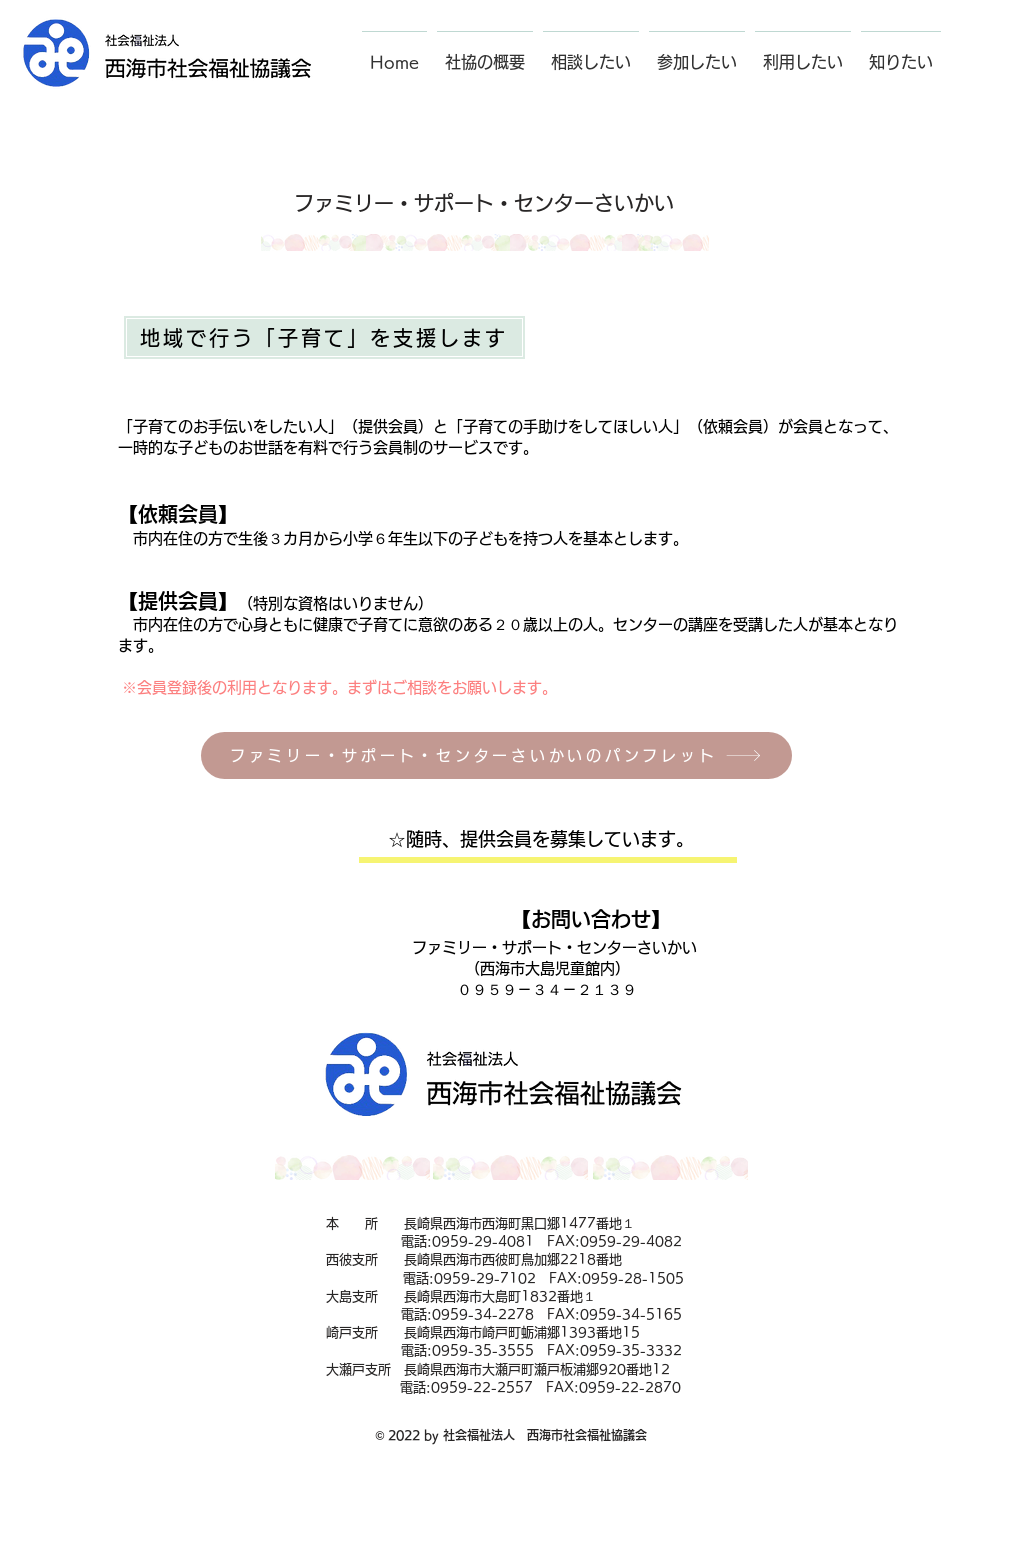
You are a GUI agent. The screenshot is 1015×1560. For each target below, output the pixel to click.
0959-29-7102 (485, 1278)
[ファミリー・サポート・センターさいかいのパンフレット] (496, 755)
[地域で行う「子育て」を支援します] (324, 337)
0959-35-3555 (483, 1350)
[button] (485, 53)
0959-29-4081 (483, 1241)
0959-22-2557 (482, 1387)
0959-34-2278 (483, 1314)
